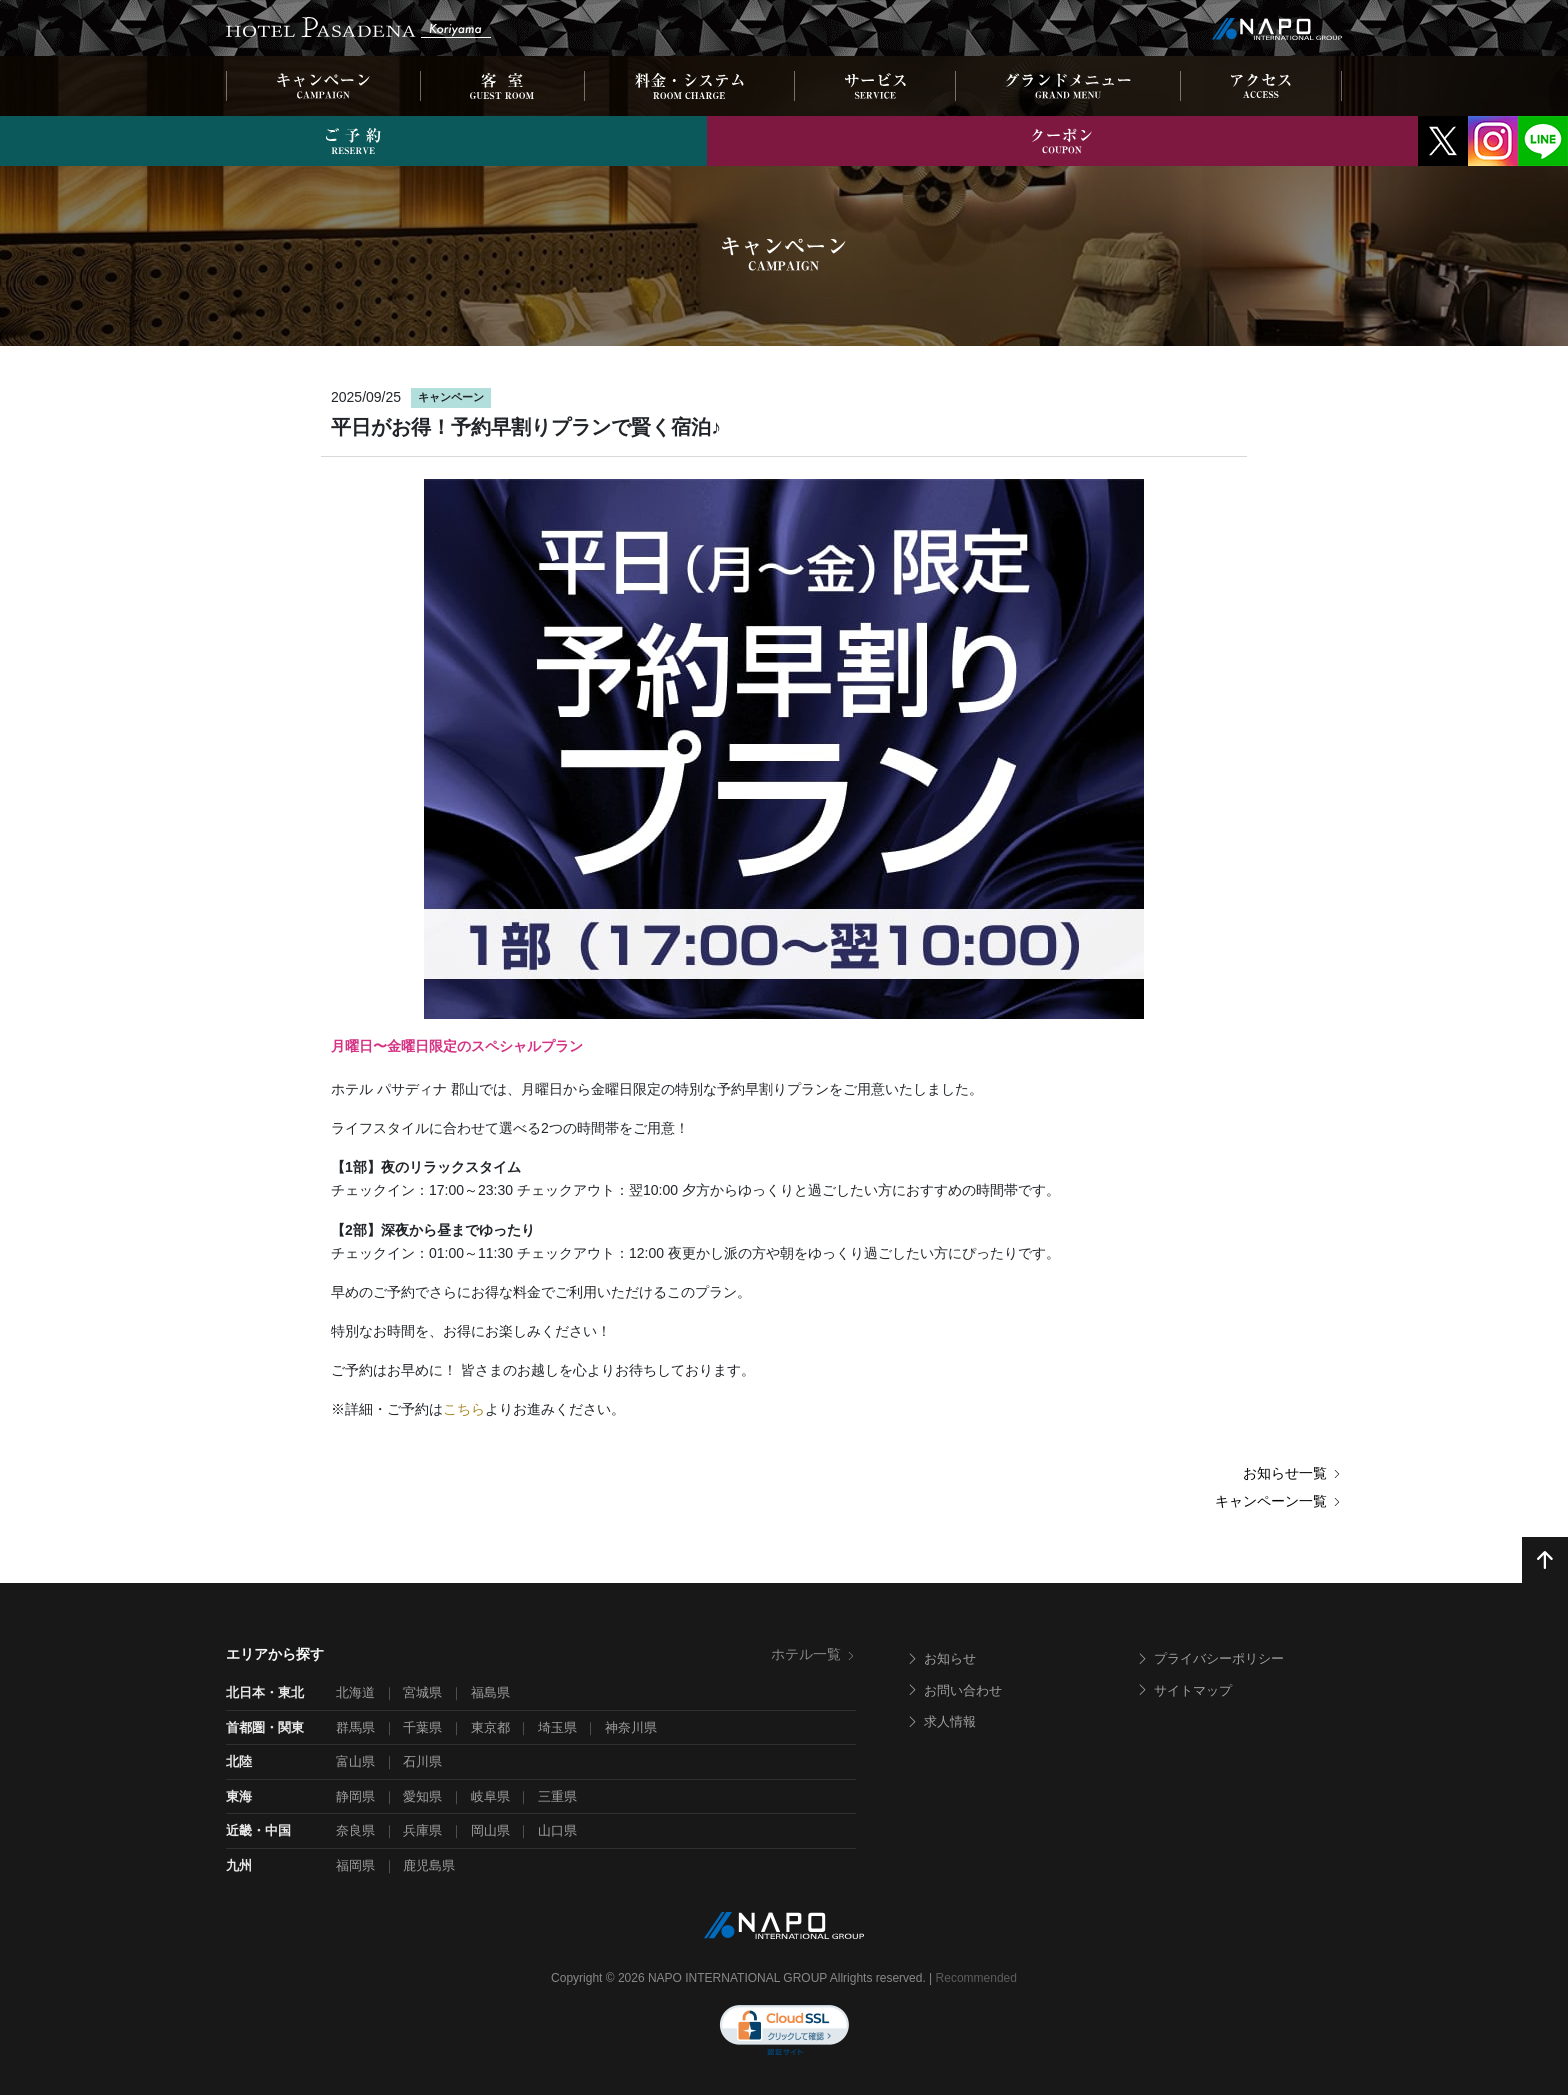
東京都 (490, 1727)
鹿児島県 (429, 1865)
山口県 (557, 1830)
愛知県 (422, 1796)
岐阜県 (490, 1796)
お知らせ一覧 (1292, 1473)
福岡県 (355, 1865)
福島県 (490, 1692)
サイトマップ (1184, 1690)
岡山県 (490, 1830)
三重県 (557, 1796)
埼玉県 (557, 1727)
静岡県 (355, 1796)
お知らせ (941, 1658)
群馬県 (355, 1727)
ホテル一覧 (813, 1654)
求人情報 (941, 1721)
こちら (464, 1409)
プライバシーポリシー (1210, 1658)
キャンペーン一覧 (1278, 1501)
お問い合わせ (954, 1690)
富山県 (355, 1761)
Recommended (976, 1978)
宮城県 (422, 1692)
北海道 (355, 1692)
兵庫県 (422, 1830)
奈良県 (355, 1830)
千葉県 (422, 1727)
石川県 (422, 1761)
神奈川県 (631, 1727)
